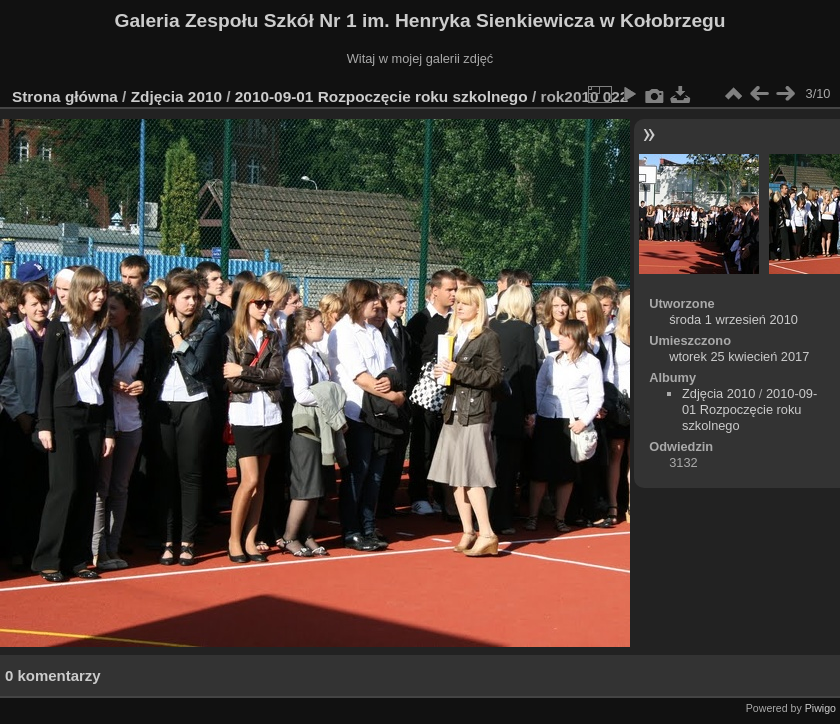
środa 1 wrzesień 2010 (733, 319)
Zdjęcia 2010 (176, 96)
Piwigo (820, 708)
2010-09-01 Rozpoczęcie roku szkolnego (381, 96)
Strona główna (65, 96)
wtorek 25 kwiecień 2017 (739, 356)
